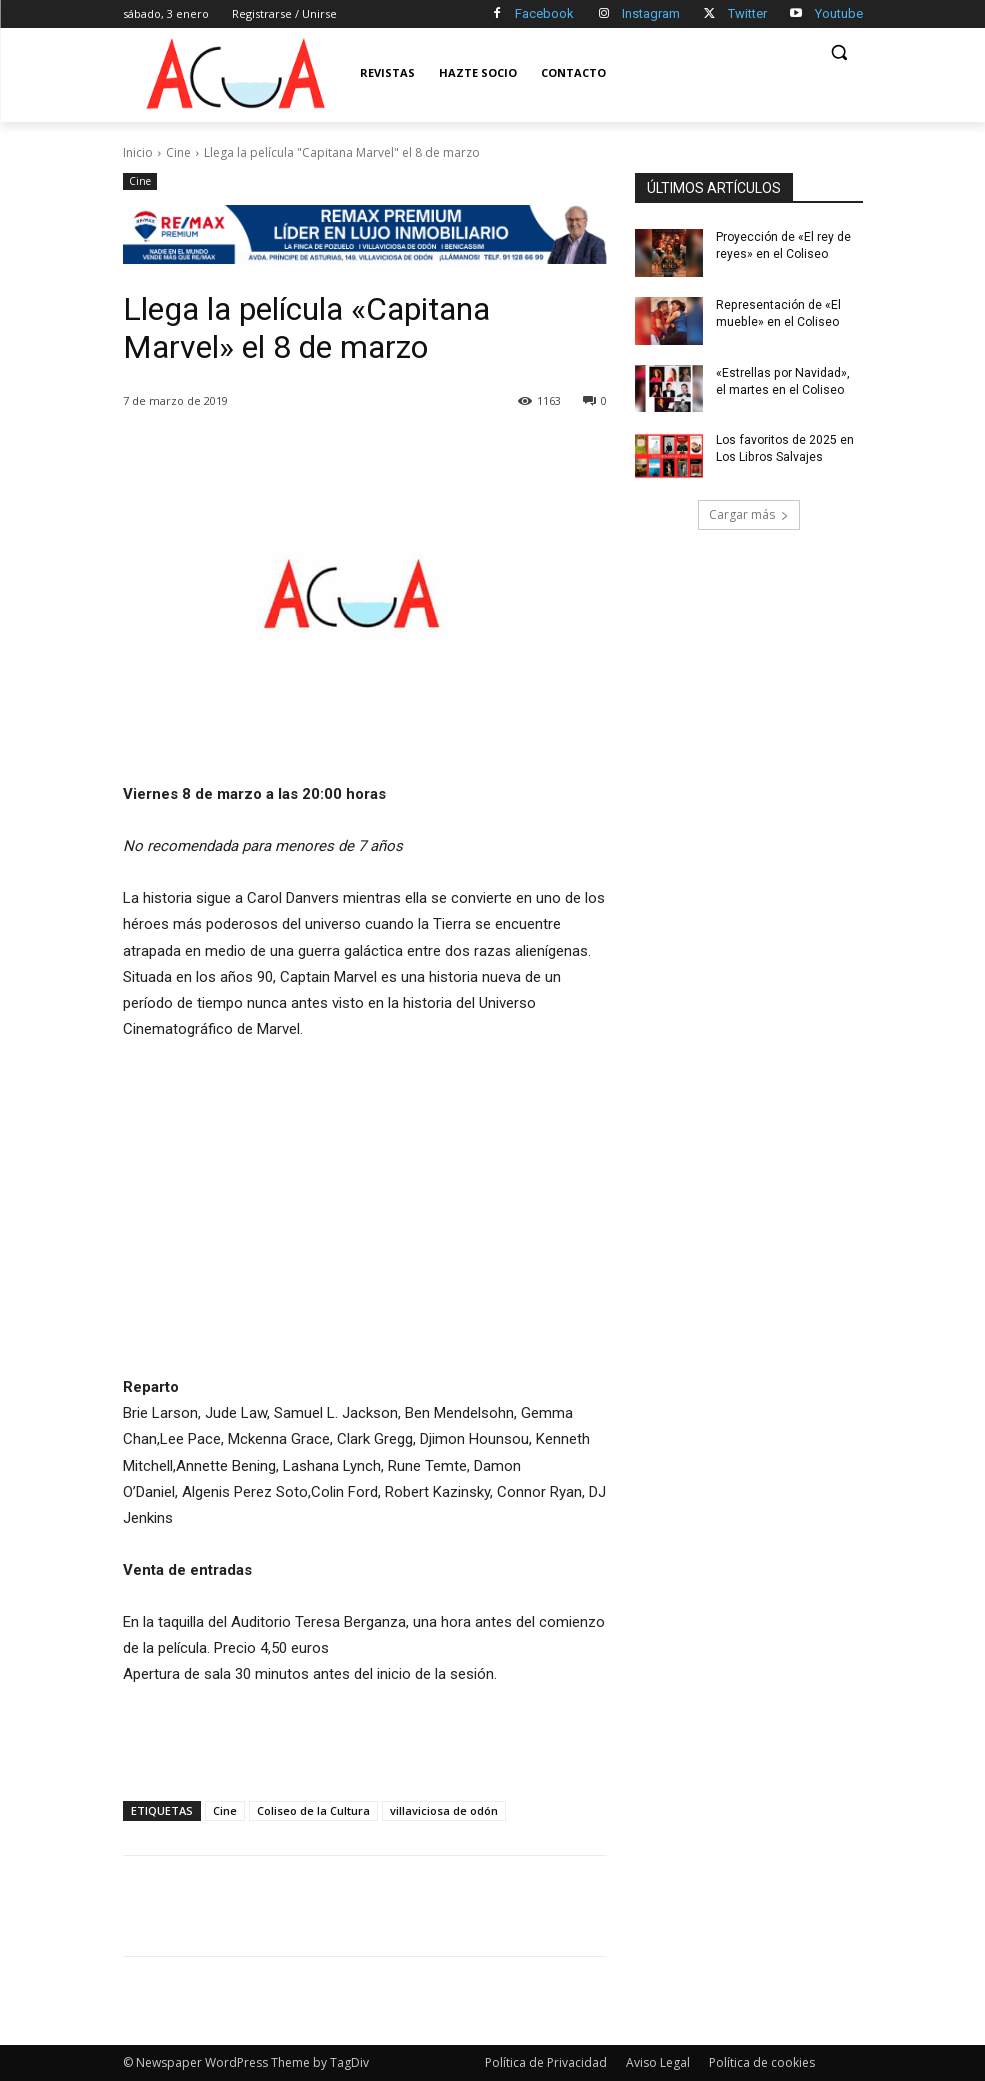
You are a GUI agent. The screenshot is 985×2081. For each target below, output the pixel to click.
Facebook (544, 13)
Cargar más (749, 514)
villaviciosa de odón (444, 1810)
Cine (178, 152)
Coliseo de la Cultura (313, 1810)
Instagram (651, 13)
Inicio (138, 152)
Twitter (747, 13)
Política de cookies (762, 2062)
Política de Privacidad (546, 2062)
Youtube (839, 13)
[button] (839, 52)
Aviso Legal (658, 2062)
